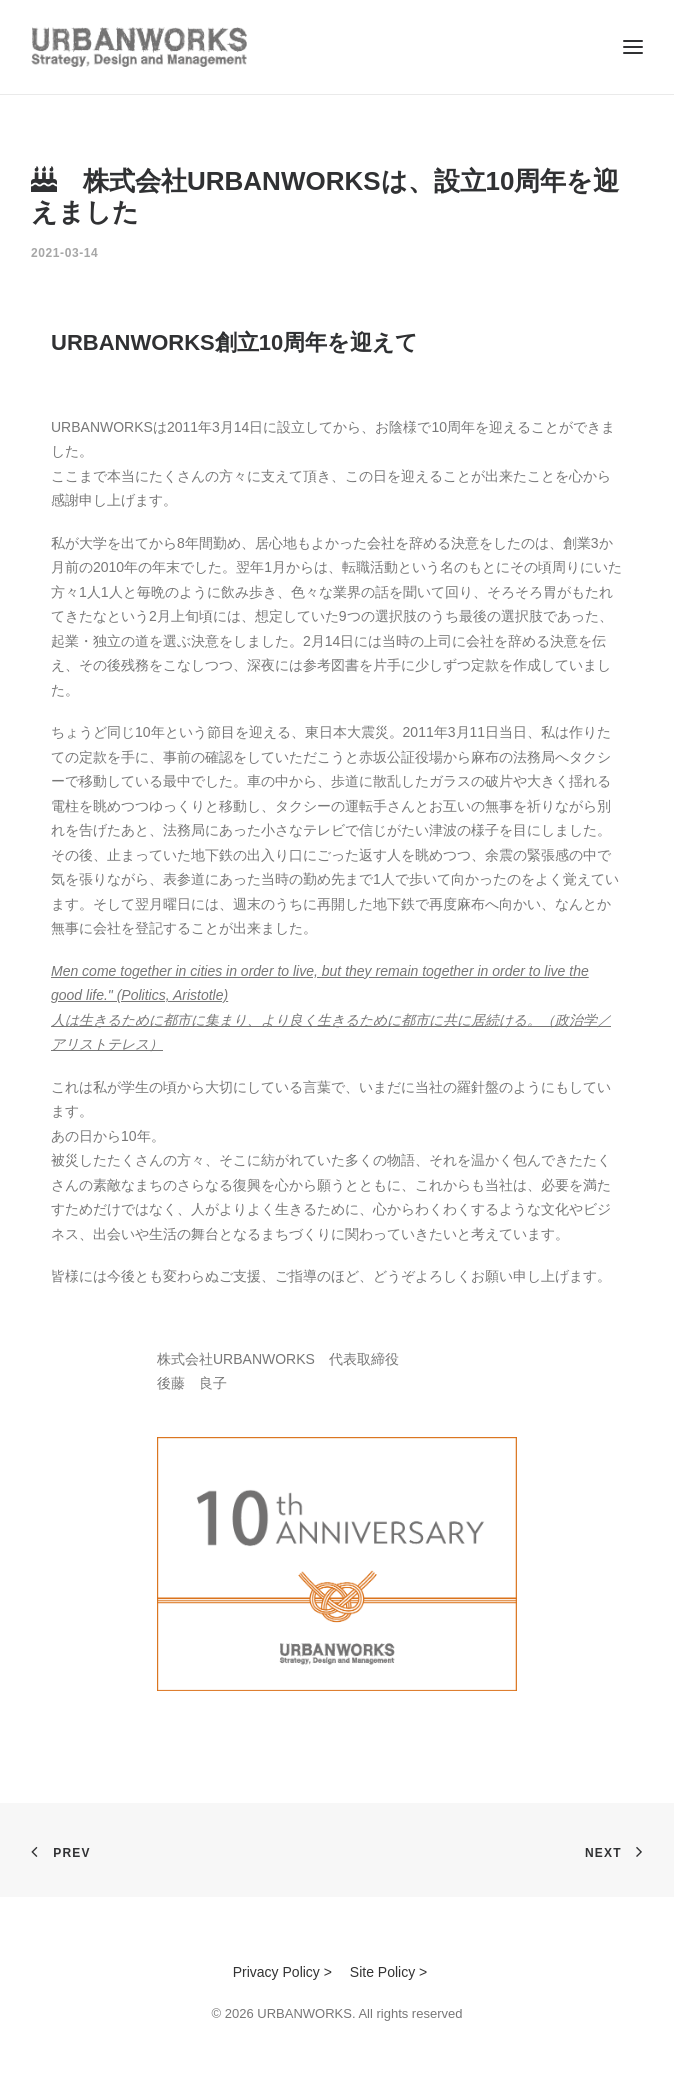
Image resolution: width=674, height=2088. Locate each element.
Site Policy (382, 1972)
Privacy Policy (276, 1972)
